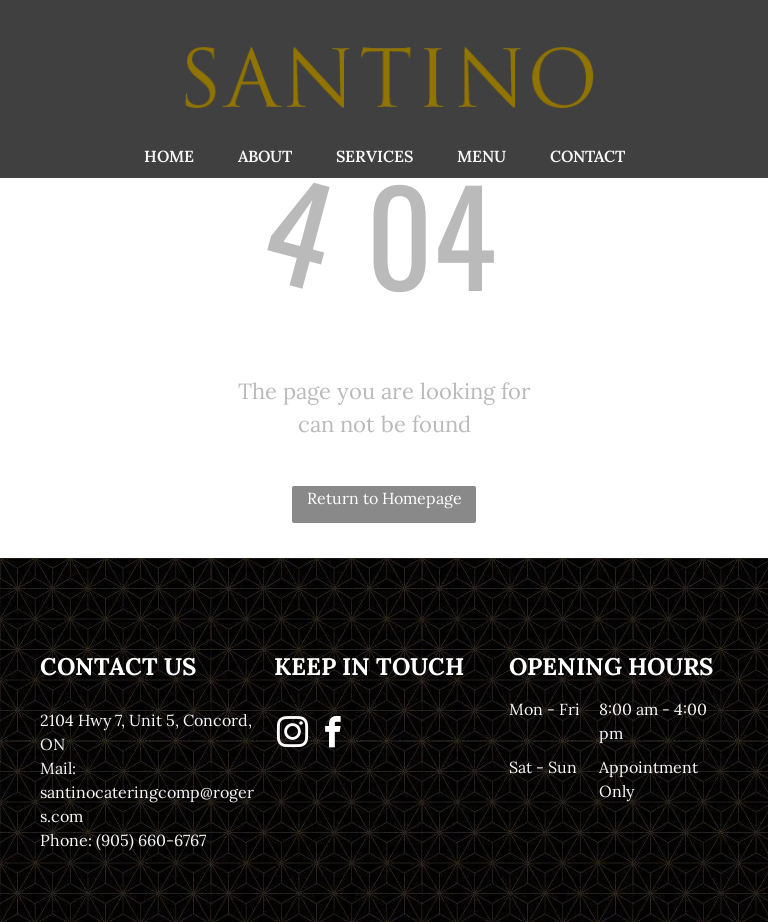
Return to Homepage (384, 498)
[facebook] (332, 735)
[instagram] (292, 735)
